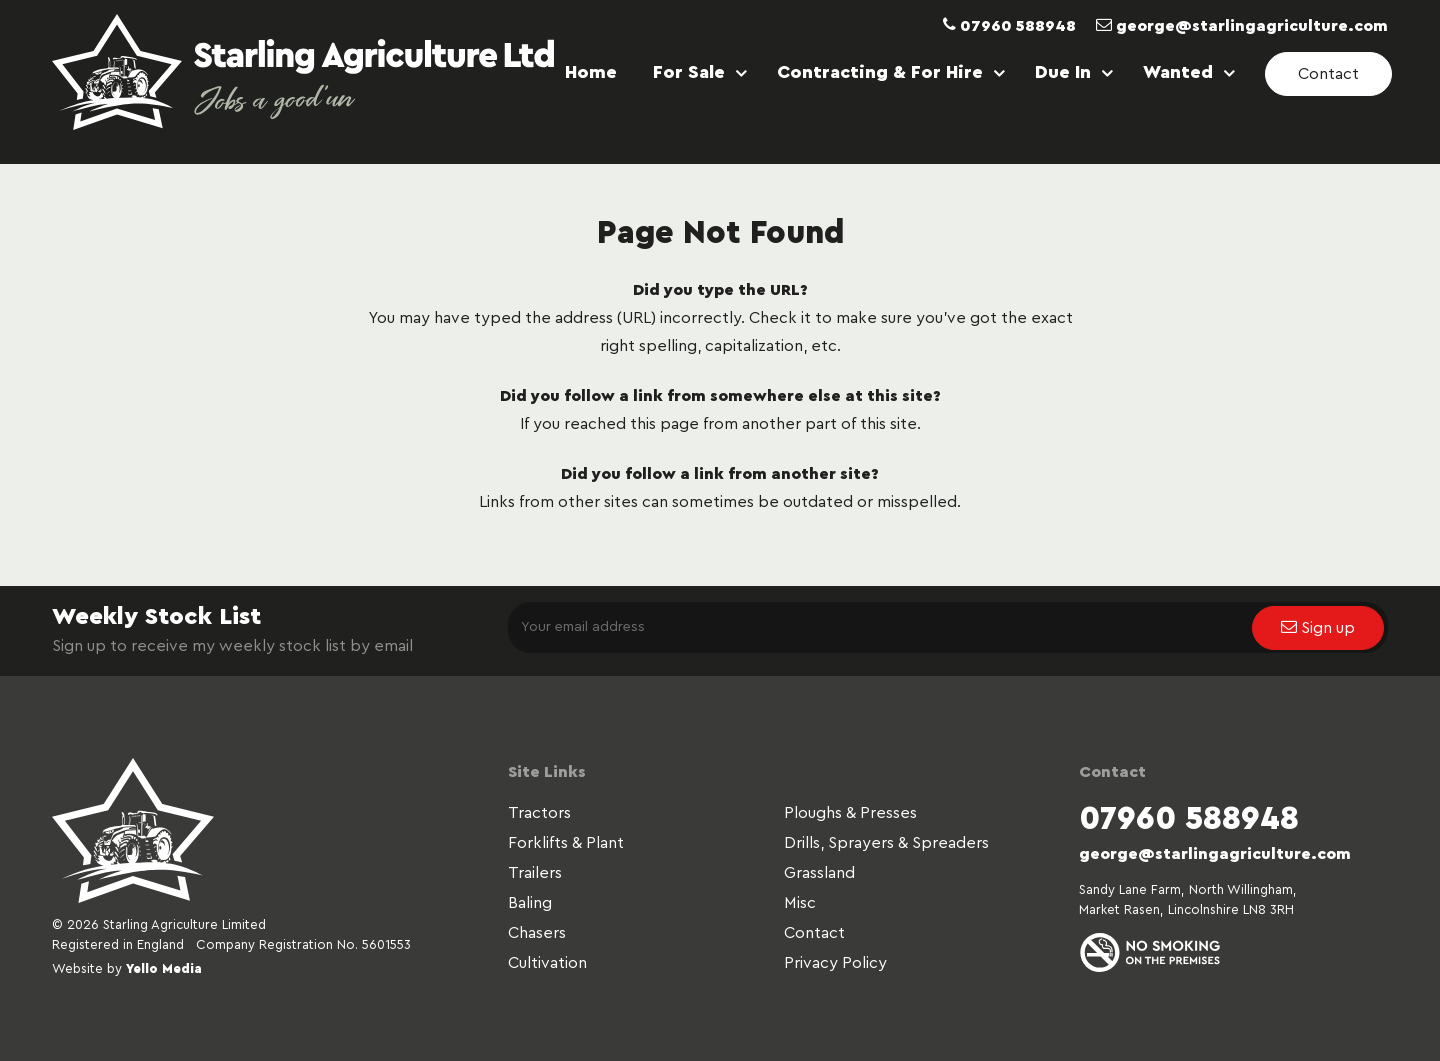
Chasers (537, 933)
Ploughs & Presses (850, 813)
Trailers (535, 873)
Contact (814, 933)
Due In (1063, 72)
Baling (530, 903)
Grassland (819, 873)
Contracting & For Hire (880, 72)
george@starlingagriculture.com (1242, 26)
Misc (800, 903)
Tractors (539, 813)
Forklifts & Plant (566, 843)
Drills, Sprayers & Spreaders (886, 843)
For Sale (689, 72)
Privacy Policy (835, 963)
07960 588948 (1009, 26)
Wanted (1178, 72)
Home (591, 72)
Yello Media (164, 968)
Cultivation (547, 963)
